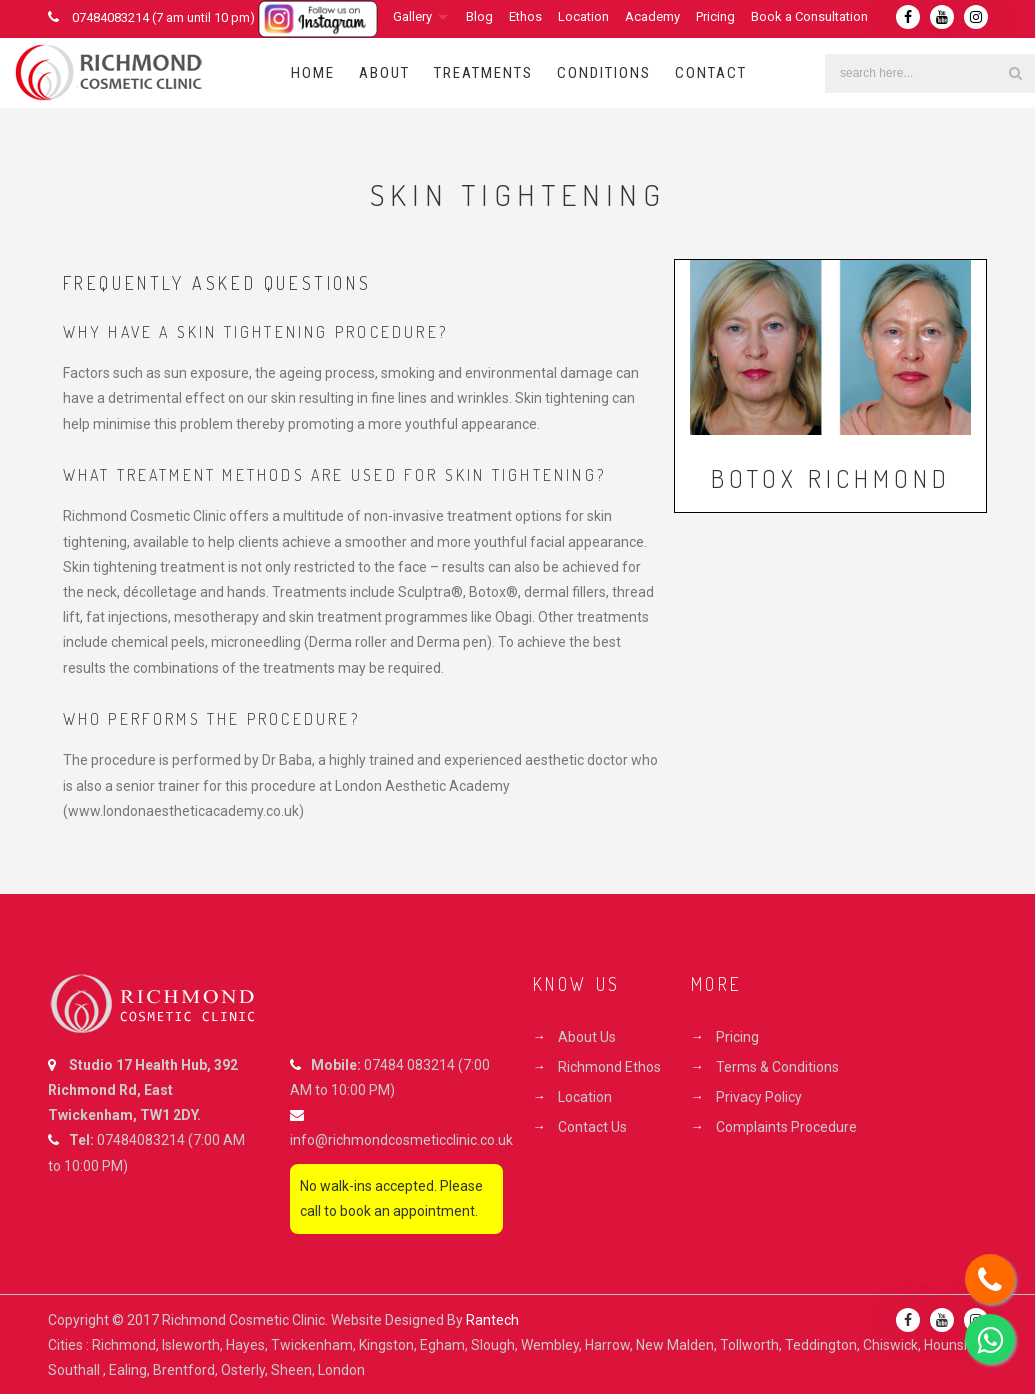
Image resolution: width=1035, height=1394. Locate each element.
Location (583, 16)
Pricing (715, 16)
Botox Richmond (831, 478)
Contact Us (592, 1127)
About (384, 73)
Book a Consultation (809, 16)
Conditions (604, 73)
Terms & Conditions (777, 1067)
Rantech (492, 1320)
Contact (711, 73)
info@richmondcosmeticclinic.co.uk (401, 1140)
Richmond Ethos (609, 1067)
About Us (587, 1037)
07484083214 (141, 1140)
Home (313, 73)
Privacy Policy (759, 1097)
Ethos (525, 16)
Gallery (412, 16)
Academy (652, 16)
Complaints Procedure (786, 1127)
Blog (479, 16)
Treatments (483, 73)
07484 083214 (409, 1065)
